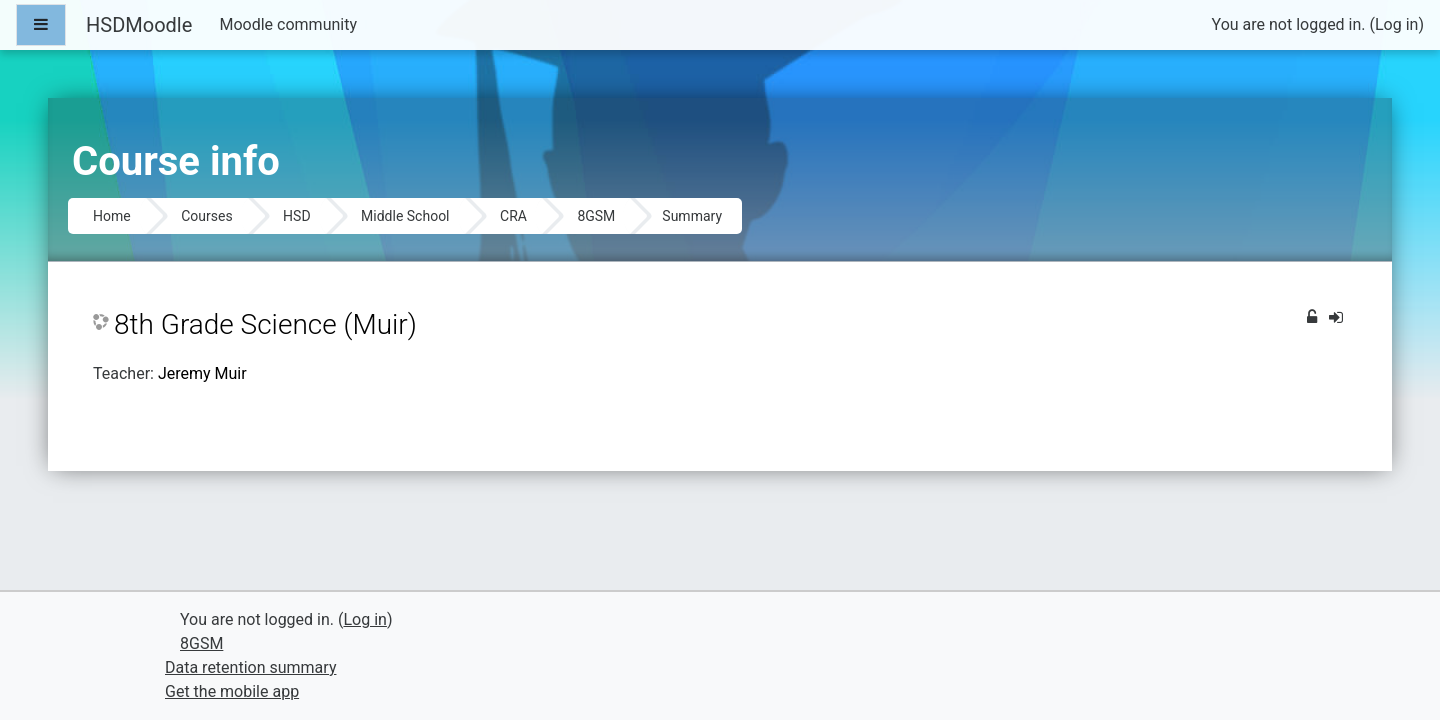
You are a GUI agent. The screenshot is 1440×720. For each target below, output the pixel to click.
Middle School (405, 216)
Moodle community (288, 24)
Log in (1396, 24)
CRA (513, 216)
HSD (297, 216)
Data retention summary (250, 667)
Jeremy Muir (202, 373)
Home (112, 216)
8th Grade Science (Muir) (265, 324)
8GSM (596, 216)
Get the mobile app (232, 691)
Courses (206, 216)
